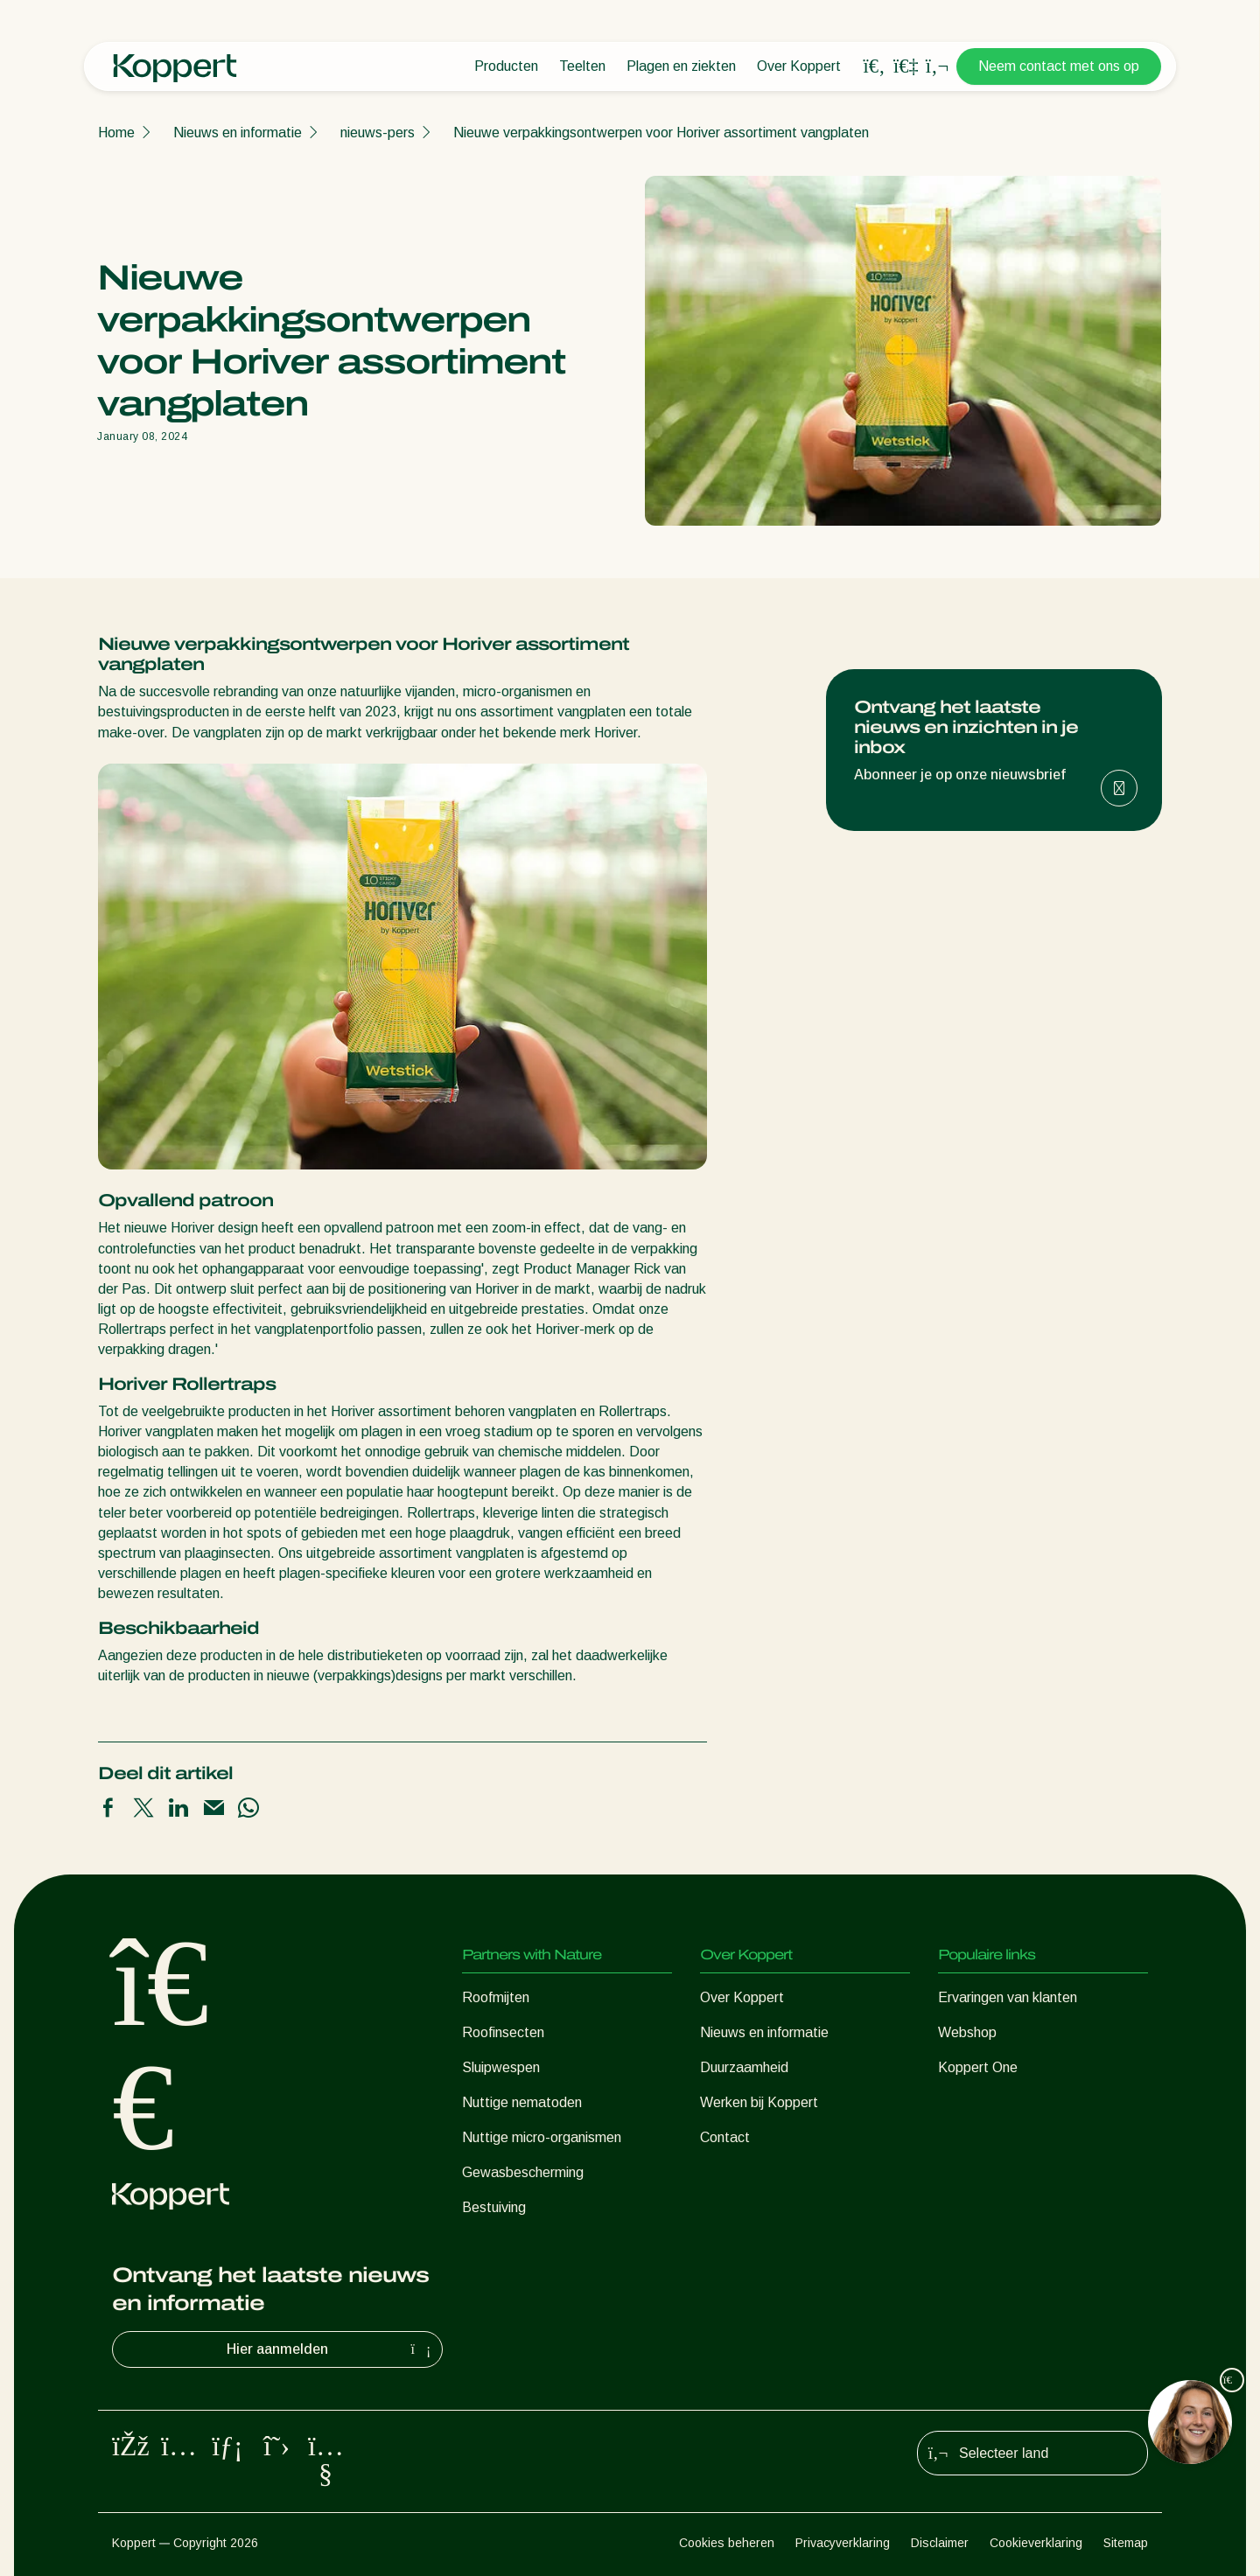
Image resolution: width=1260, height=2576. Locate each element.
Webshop (967, 2032)
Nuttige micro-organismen (541, 2137)
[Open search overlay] (874, 66)
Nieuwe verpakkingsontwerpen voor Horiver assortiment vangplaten (661, 132)
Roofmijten (495, 1997)
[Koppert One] (905, 66)
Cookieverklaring (1036, 2543)
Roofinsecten (503, 2032)
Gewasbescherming (523, 2172)
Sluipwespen (501, 2067)
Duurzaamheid (744, 2067)
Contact (725, 2137)
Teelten (582, 66)
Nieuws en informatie (237, 132)
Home (116, 132)
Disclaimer (940, 2543)
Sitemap (1125, 2543)
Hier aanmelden (331, 2349)
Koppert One (978, 2067)
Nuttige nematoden (522, 2102)
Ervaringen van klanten (1007, 1997)
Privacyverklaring (842, 2543)
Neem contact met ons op (1058, 66)
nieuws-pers (377, 132)
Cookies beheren (726, 2543)
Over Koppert (799, 66)
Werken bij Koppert (759, 2102)
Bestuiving (494, 2207)
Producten (506, 66)
